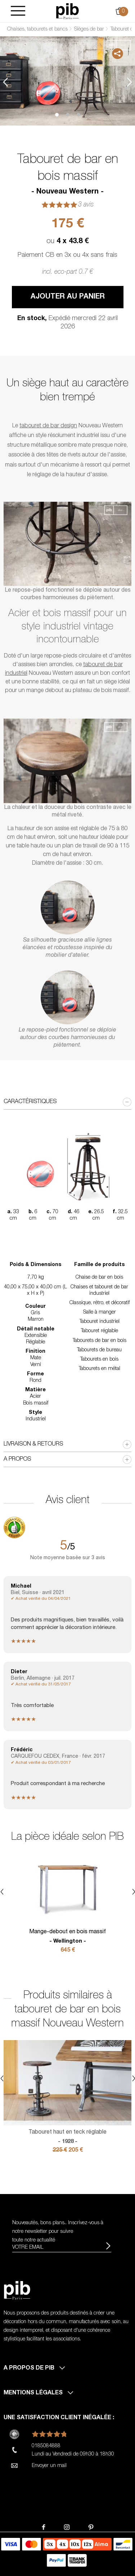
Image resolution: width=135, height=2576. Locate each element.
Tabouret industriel (100, 1321)
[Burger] (18, 11)
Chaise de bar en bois (99, 1277)
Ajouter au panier (68, 297)
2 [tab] (67, 115)
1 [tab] (57, 115)
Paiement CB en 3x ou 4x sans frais (67, 255)
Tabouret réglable (99, 1331)
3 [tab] (78, 115)
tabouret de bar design (48, 426)
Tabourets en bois (99, 1359)
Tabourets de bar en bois (99, 1340)
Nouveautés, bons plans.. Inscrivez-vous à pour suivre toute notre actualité (57, 2232)
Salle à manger (99, 1312)
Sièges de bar (89, 29)
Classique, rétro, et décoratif (99, 1303)
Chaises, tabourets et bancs (37, 29)
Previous (5, 81)
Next (129, 81)
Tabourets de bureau (99, 1350)
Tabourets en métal (99, 1368)
